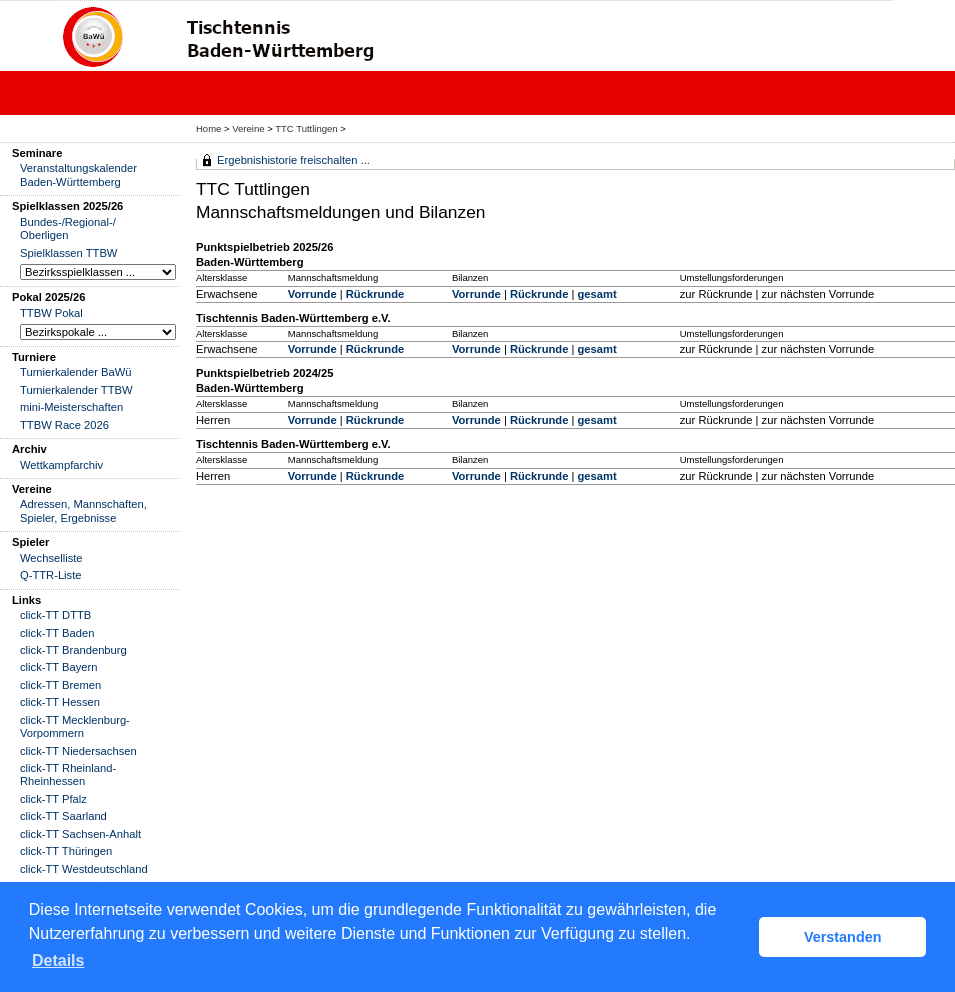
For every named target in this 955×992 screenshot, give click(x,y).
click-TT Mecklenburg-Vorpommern (75, 726)
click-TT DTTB (55, 615)
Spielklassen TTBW (68, 253)
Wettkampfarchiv (61, 465)
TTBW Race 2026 (64, 425)
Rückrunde (375, 294)
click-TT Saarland (63, 816)
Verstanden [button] (843, 937)
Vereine (248, 128)
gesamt (596, 294)
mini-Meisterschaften (71, 407)
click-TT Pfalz (53, 799)
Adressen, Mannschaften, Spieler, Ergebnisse (83, 510)
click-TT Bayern (59, 667)
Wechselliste (51, 558)
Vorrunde (312, 294)
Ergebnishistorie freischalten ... (293, 160)
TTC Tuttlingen (306, 128)
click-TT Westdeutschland (84, 869)
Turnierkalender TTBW (76, 390)
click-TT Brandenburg (73, 650)
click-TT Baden (57, 633)
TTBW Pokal (51, 313)
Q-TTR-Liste (51, 575)
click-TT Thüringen (66, 851)
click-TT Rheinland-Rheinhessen (68, 774)
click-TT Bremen (60, 685)
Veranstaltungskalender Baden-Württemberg (78, 174)
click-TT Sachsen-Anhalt (80, 834)
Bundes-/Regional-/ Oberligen (68, 228)
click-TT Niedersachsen (78, 751)
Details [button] (58, 960)
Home (208, 128)
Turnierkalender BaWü (76, 372)
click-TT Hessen (60, 702)
